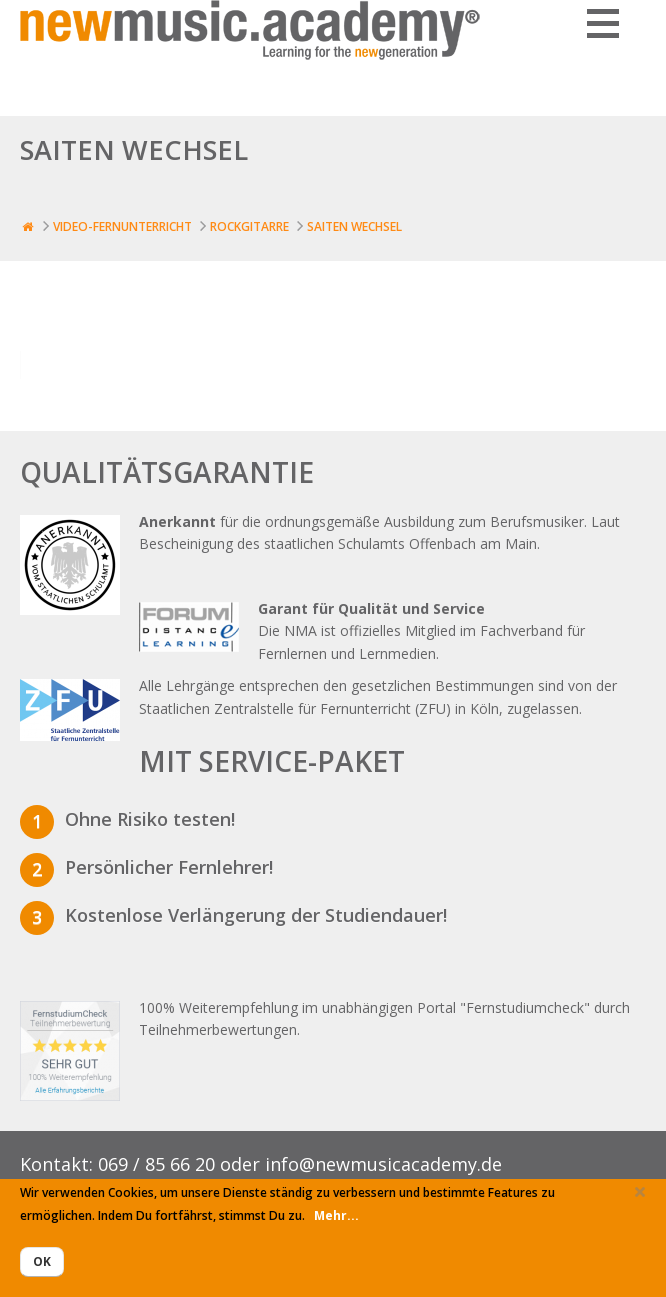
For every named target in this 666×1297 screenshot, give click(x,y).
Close (640, 1198)
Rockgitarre (249, 226)
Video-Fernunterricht (122, 226)
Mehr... (336, 1215)
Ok (42, 1261)
